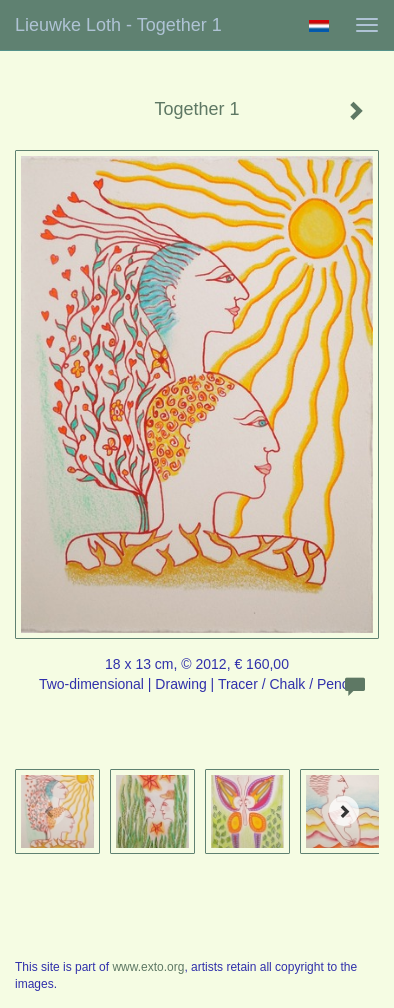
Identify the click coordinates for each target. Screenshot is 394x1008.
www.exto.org (148, 967)
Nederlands (318, 26)
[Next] (344, 811)
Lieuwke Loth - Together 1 (118, 25)
